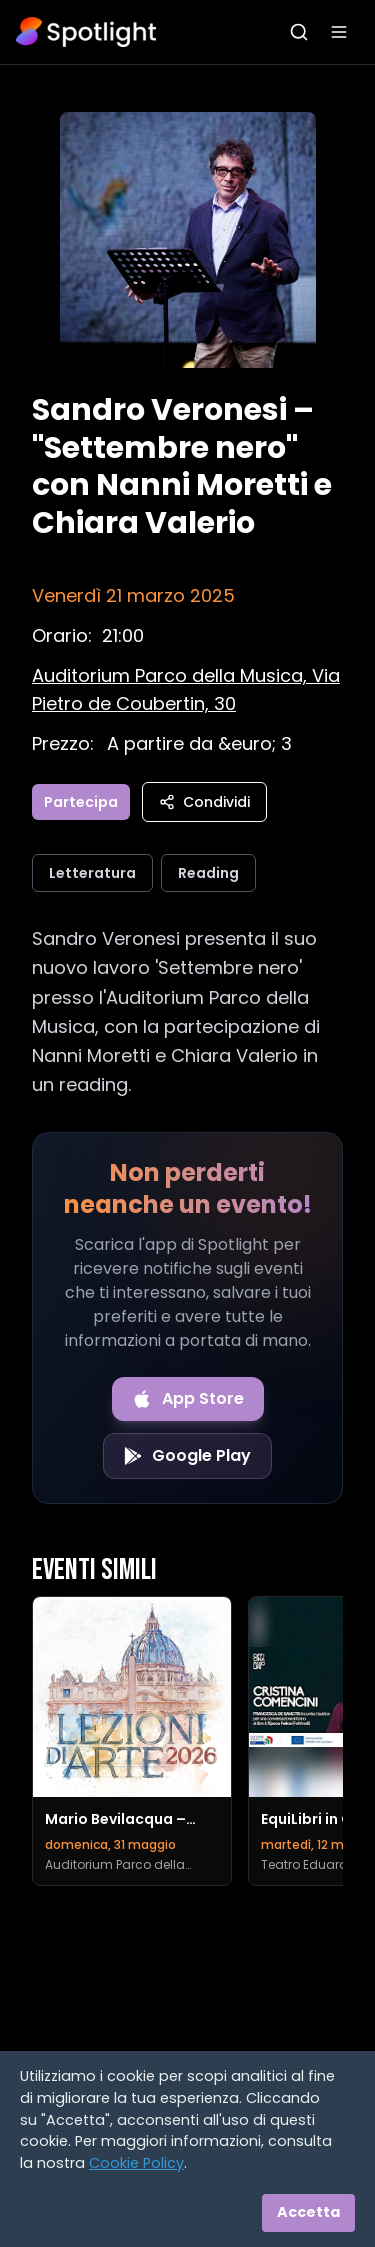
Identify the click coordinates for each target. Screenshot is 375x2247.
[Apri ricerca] (299, 32)
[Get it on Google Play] (187, 1456)
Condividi (204, 802)
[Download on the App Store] (188, 1399)
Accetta (308, 2212)
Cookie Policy (136, 2163)
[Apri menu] (339, 32)
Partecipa (81, 802)
